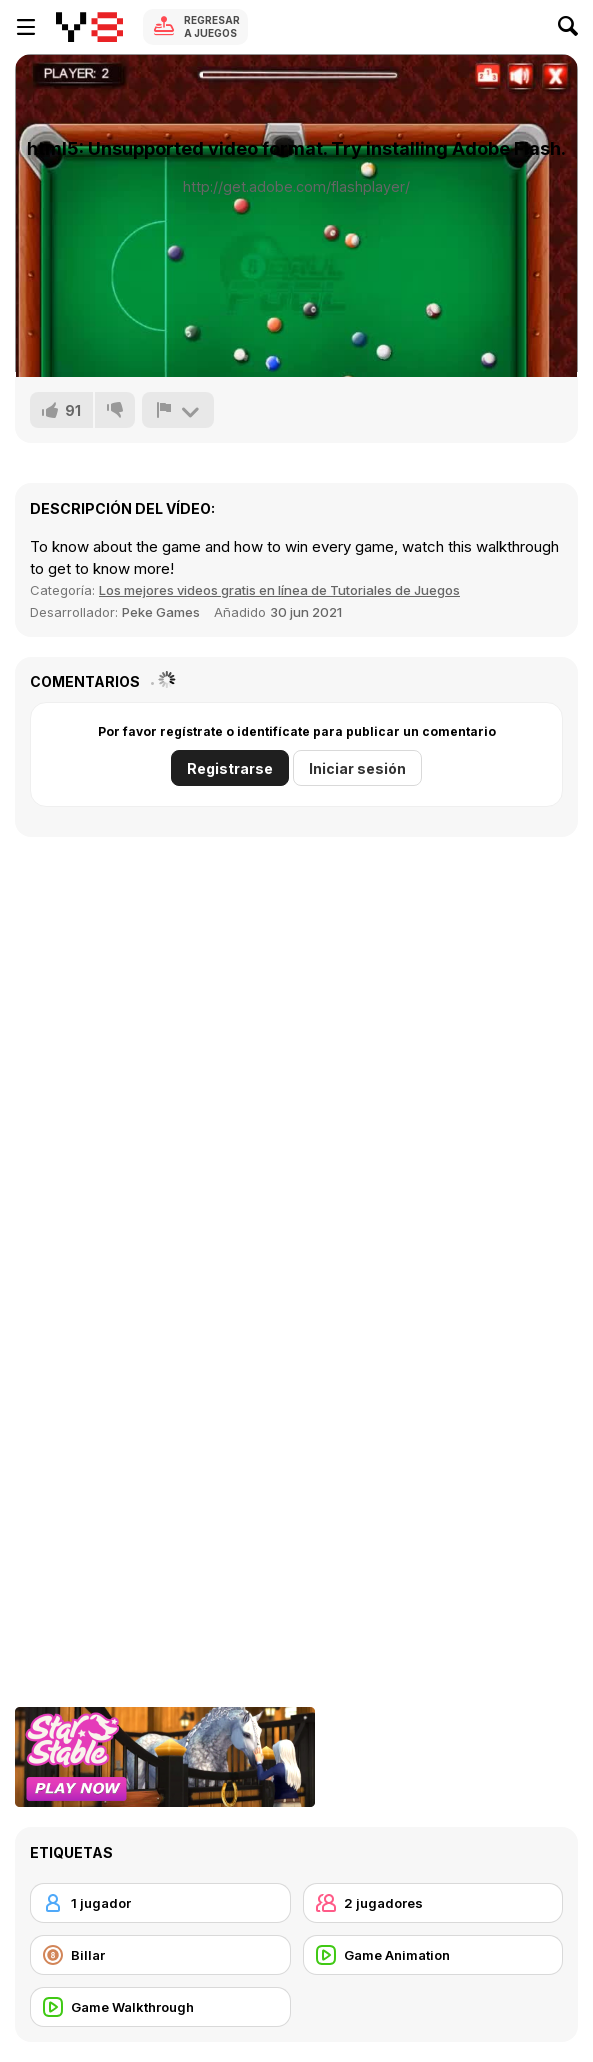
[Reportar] (178, 410)
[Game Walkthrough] (160, 2007)
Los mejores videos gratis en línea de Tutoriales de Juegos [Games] (279, 590)
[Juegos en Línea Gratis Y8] (89, 27)
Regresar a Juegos (212, 26)
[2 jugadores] (433, 1903)
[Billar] (160, 1955)
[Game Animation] (433, 1955)
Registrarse (230, 768)
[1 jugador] (160, 1903)
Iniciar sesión (357, 768)
